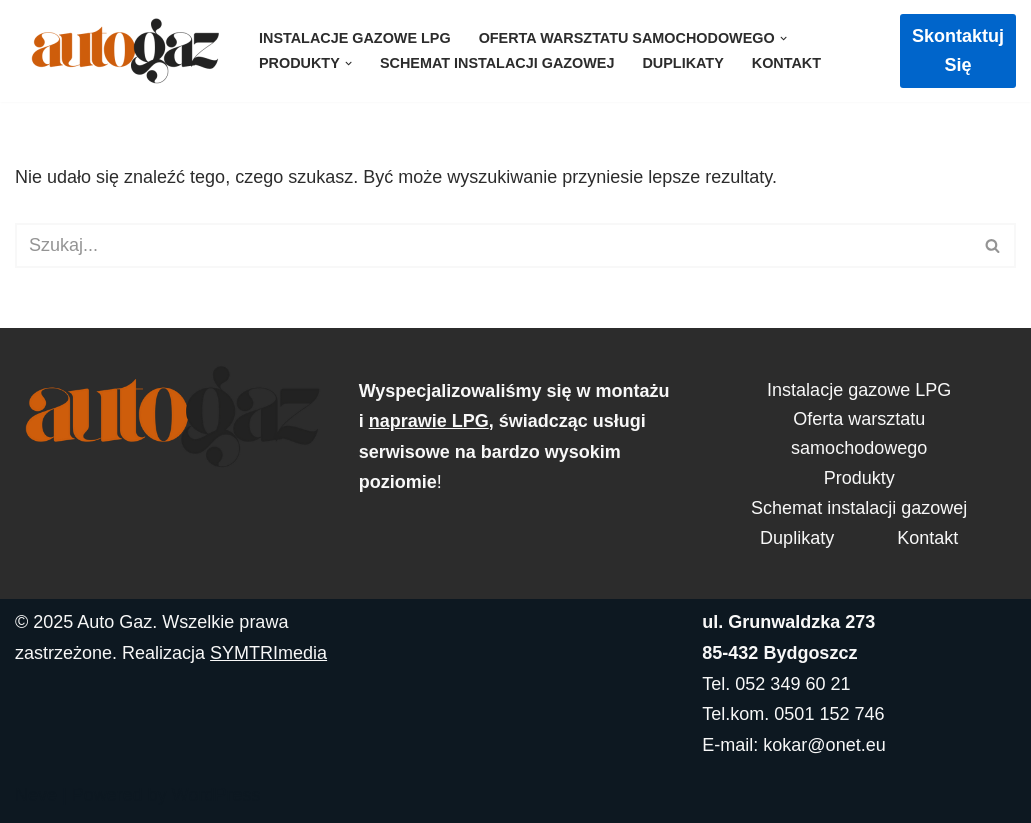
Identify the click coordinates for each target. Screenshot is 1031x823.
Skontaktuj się (958, 50)
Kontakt (786, 63)
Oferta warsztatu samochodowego (859, 433)
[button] (783, 38)
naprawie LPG (429, 421)
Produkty (859, 478)
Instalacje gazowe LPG (355, 38)
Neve (36, 795)
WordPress (216, 795)
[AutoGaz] (120, 51)
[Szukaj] (493, 245)
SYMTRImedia (268, 653)
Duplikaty (682, 63)
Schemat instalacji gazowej (497, 63)
